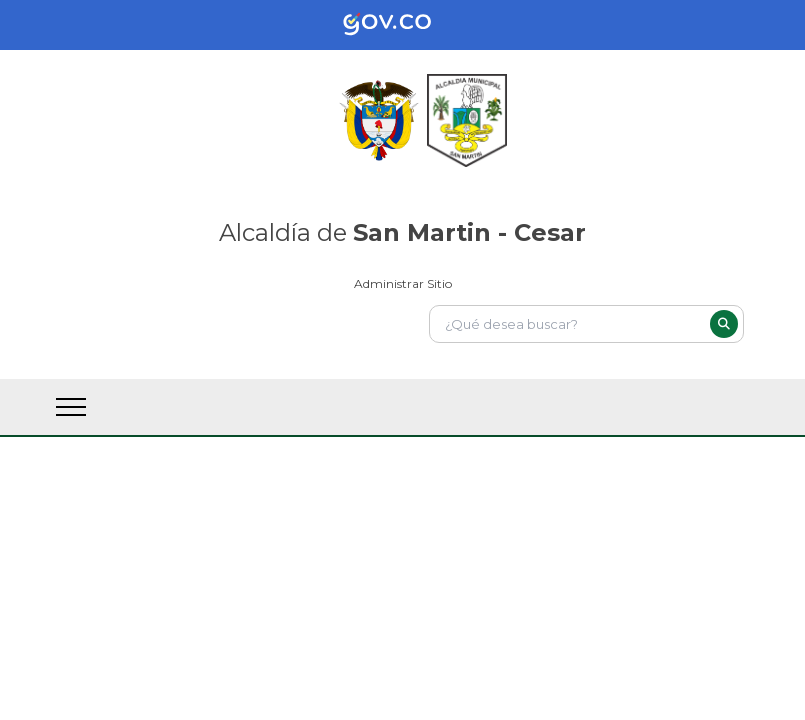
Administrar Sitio (403, 283)
